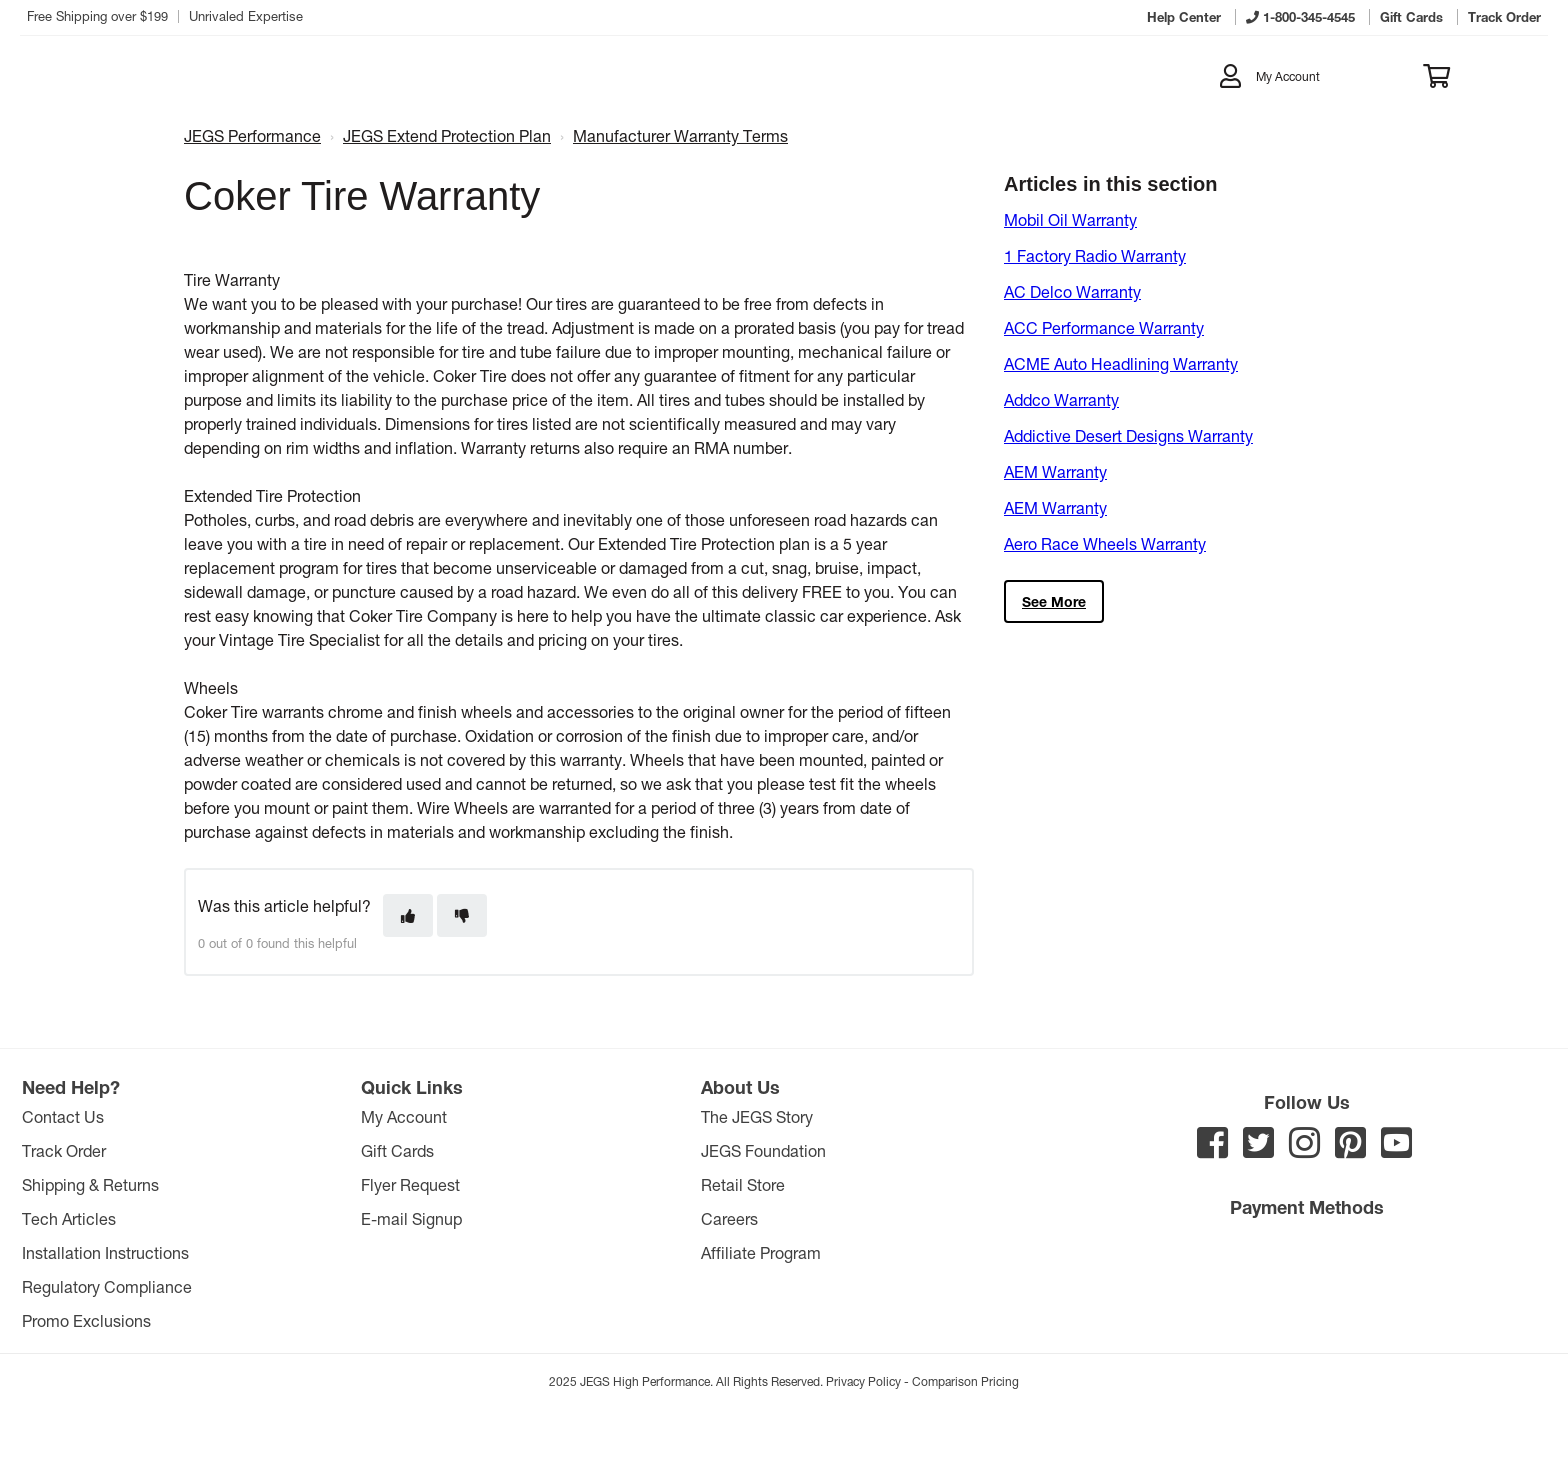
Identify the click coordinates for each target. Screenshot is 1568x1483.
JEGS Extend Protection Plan (447, 135)
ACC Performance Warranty (1104, 327)
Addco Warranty (1061, 399)
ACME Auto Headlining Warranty (1121, 363)
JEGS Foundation (763, 1150)
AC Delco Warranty (1072, 291)
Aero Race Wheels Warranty (1105, 543)
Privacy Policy (863, 1381)
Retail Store (743, 1184)
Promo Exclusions (86, 1320)
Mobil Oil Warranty (1070, 219)
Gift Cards (397, 1150)
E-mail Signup (411, 1218)
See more (1054, 601)
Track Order (64, 1150)
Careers (729, 1218)
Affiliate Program (761, 1252)
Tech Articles (69, 1218)
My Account (404, 1116)
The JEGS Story (757, 1116)
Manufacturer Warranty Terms (680, 135)
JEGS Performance (252, 135)
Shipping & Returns (90, 1184)
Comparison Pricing (965, 1381)
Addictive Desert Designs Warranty (1128, 435)
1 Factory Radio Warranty (1095, 255)
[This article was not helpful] (462, 915)
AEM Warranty (1055, 471)
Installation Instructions (105, 1252)
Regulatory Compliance (107, 1286)
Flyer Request (410, 1184)
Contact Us (63, 1116)
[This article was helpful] (408, 915)
